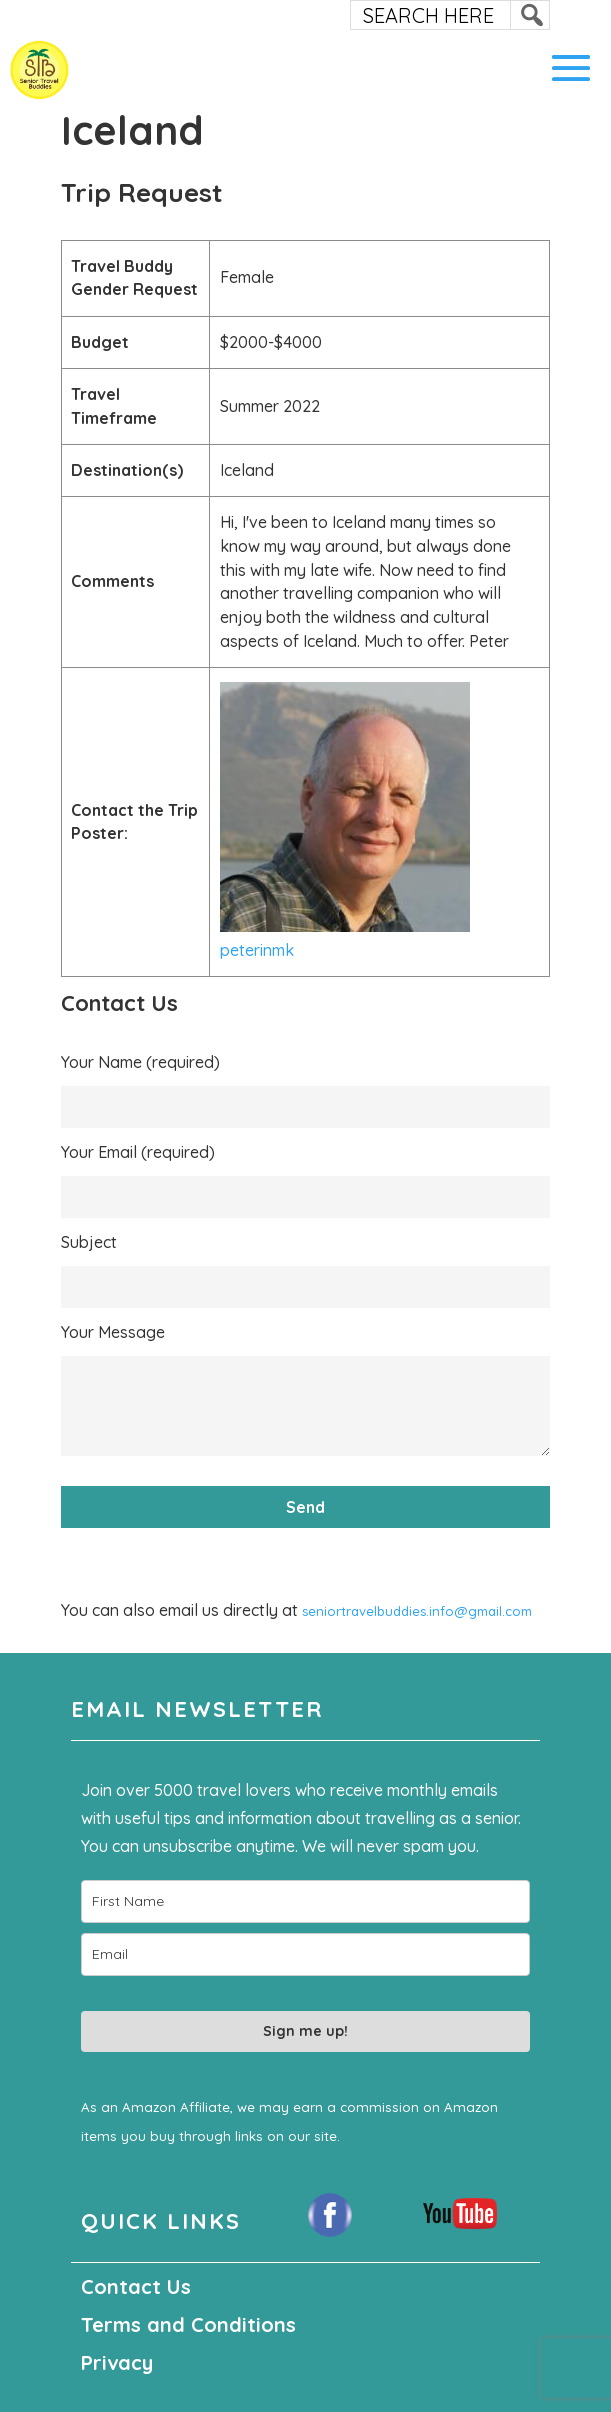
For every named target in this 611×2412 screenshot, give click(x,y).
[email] (305, 1954)
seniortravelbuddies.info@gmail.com (417, 1611)
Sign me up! (305, 2031)
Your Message (113, 1332)
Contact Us (136, 2286)
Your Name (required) (140, 1062)
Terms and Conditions (188, 2324)
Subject (89, 1242)
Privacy (117, 2362)
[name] (305, 1901)
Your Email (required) (138, 1152)
